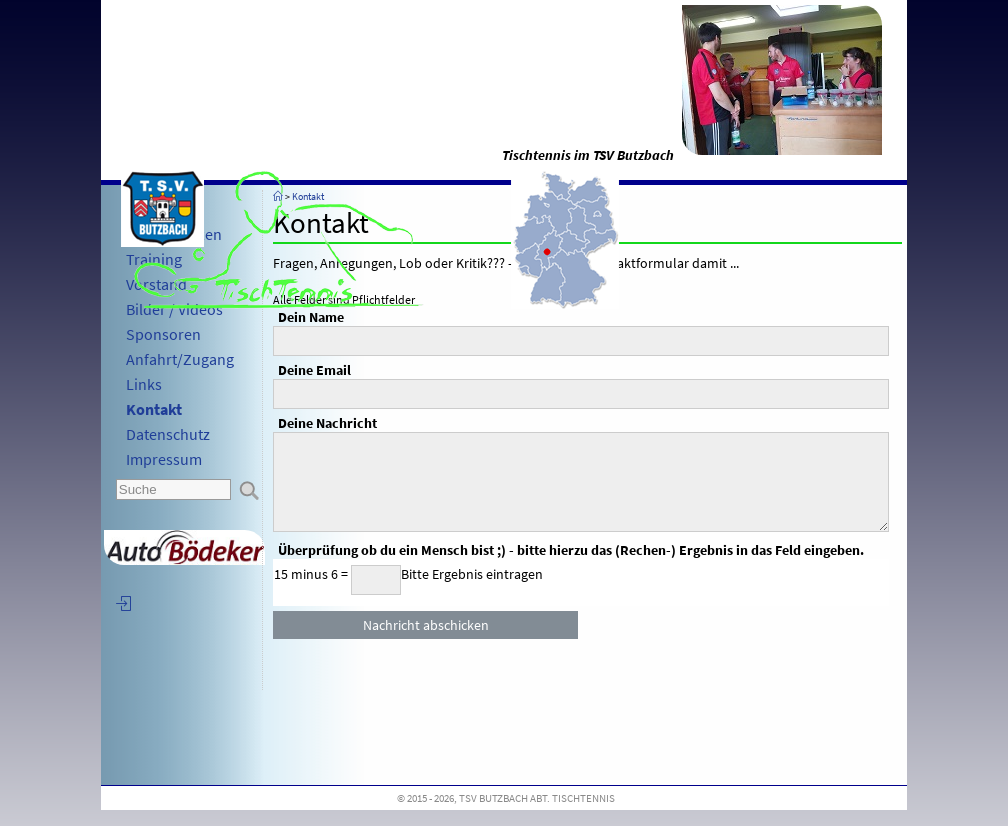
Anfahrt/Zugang (180, 359)
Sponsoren (163, 334)
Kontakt (154, 409)
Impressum (164, 459)
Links (144, 384)
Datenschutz (168, 434)
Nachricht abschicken (426, 625)
